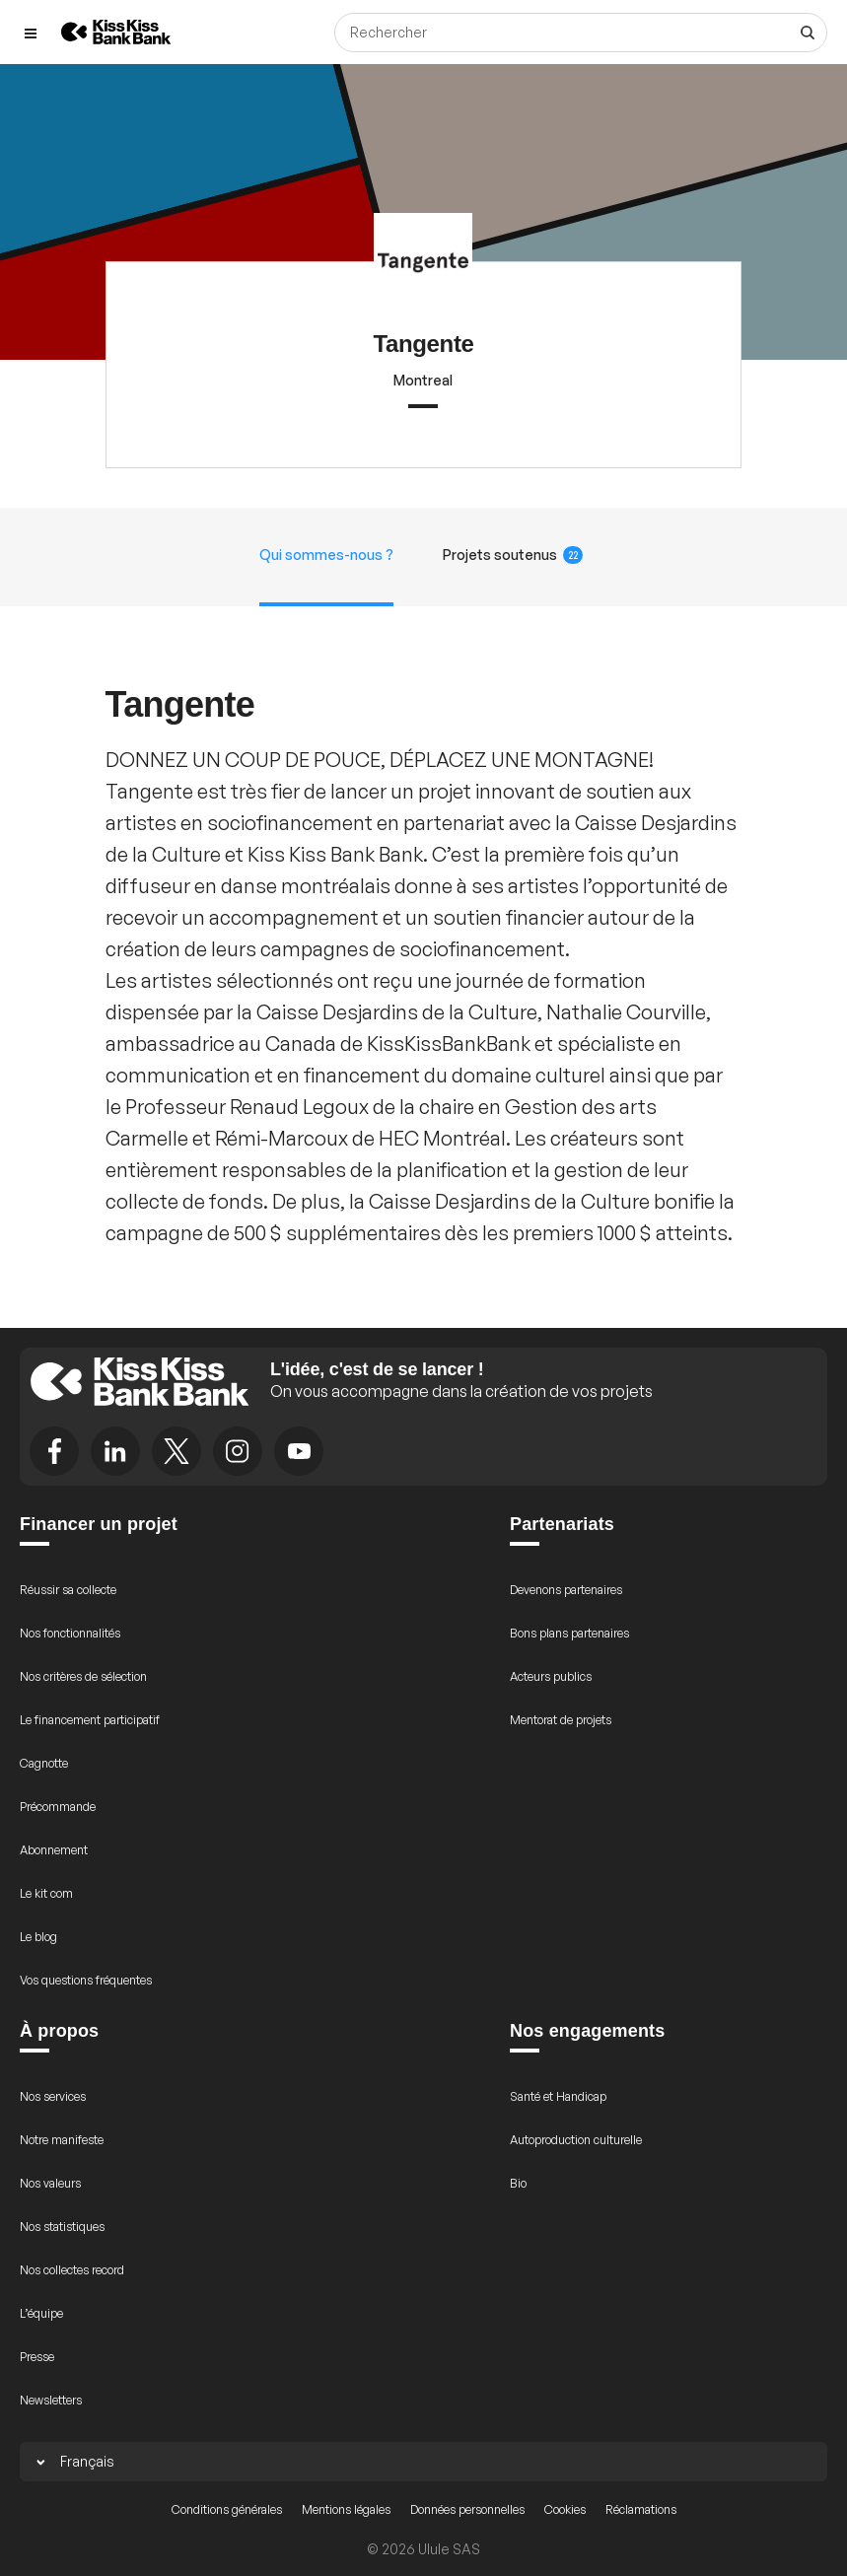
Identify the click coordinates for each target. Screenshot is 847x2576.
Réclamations (640, 2509)
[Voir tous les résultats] (807, 32)
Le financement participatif (90, 1719)
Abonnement (54, 1850)
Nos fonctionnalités (70, 1633)
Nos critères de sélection (83, 1676)
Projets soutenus (513, 555)
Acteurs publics (551, 1676)
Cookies (565, 2509)
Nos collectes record (72, 2270)
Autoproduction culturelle (576, 2139)
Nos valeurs (50, 2183)
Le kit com (46, 1893)
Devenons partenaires (566, 1589)
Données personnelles (467, 2509)
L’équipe (41, 2313)
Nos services (53, 2096)
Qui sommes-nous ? (326, 554)
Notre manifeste (62, 2139)
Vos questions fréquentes (86, 1980)
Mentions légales (346, 2509)
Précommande (58, 1806)
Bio (518, 2183)
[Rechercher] (580, 32)
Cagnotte (44, 1763)
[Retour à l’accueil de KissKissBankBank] (116, 32)
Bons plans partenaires (569, 1633)
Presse (37, 2356)
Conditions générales (227, 2509)
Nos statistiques (62, 2226)
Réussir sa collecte (68, 1589)
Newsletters (51, 2400)
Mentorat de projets (560, 1719)
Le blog (38, 1936)
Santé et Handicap (558, 2096)
